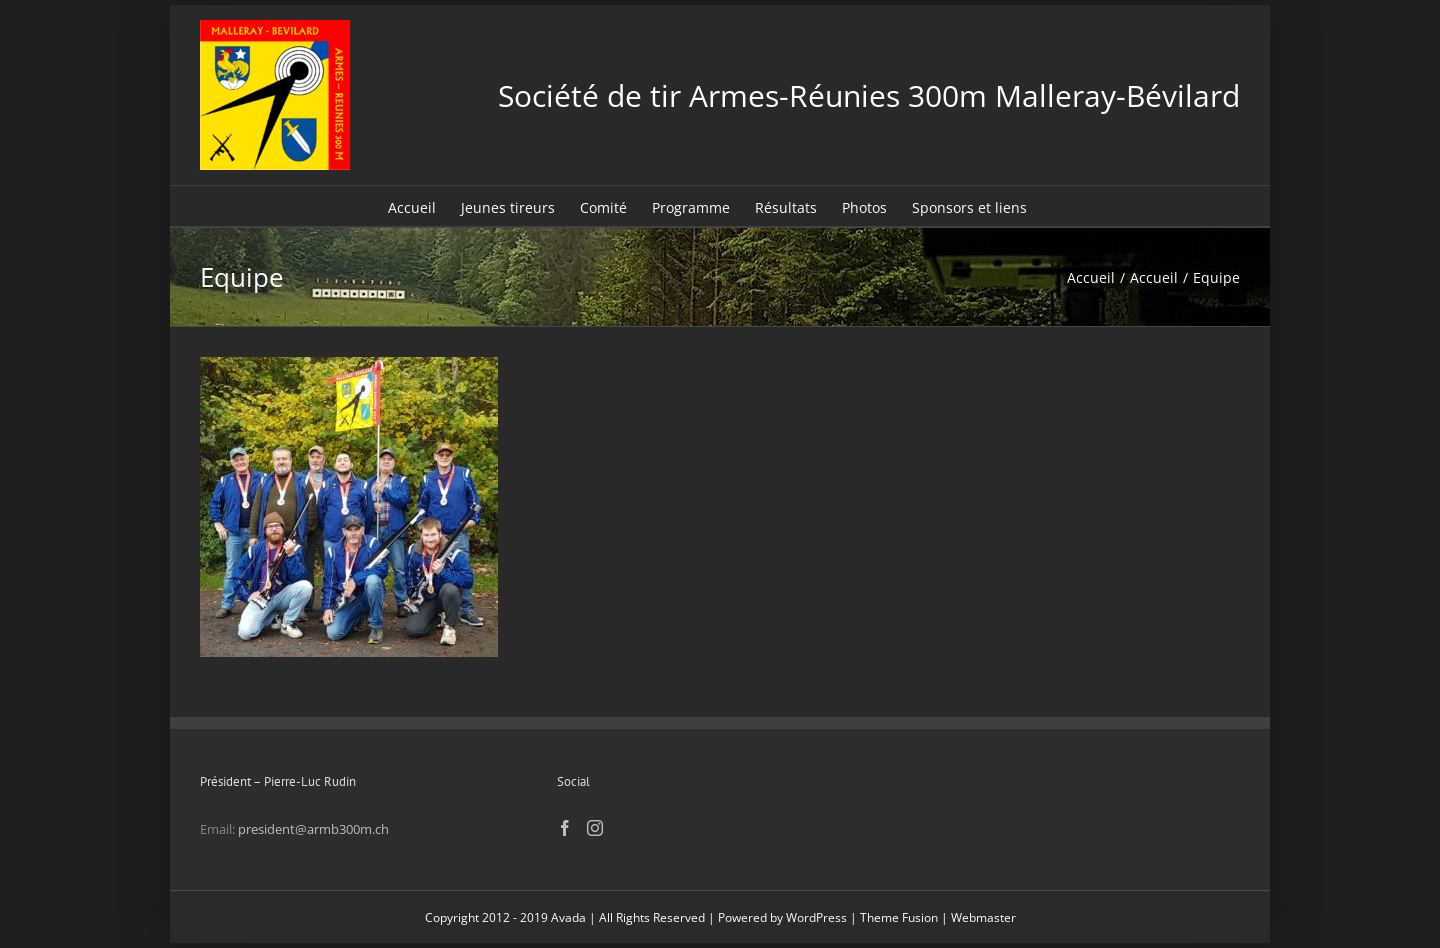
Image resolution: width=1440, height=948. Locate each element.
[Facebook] (565, 828)
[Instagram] (595, 828)
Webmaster (983, 917)
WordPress (816, 917)
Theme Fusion (899, 917)
